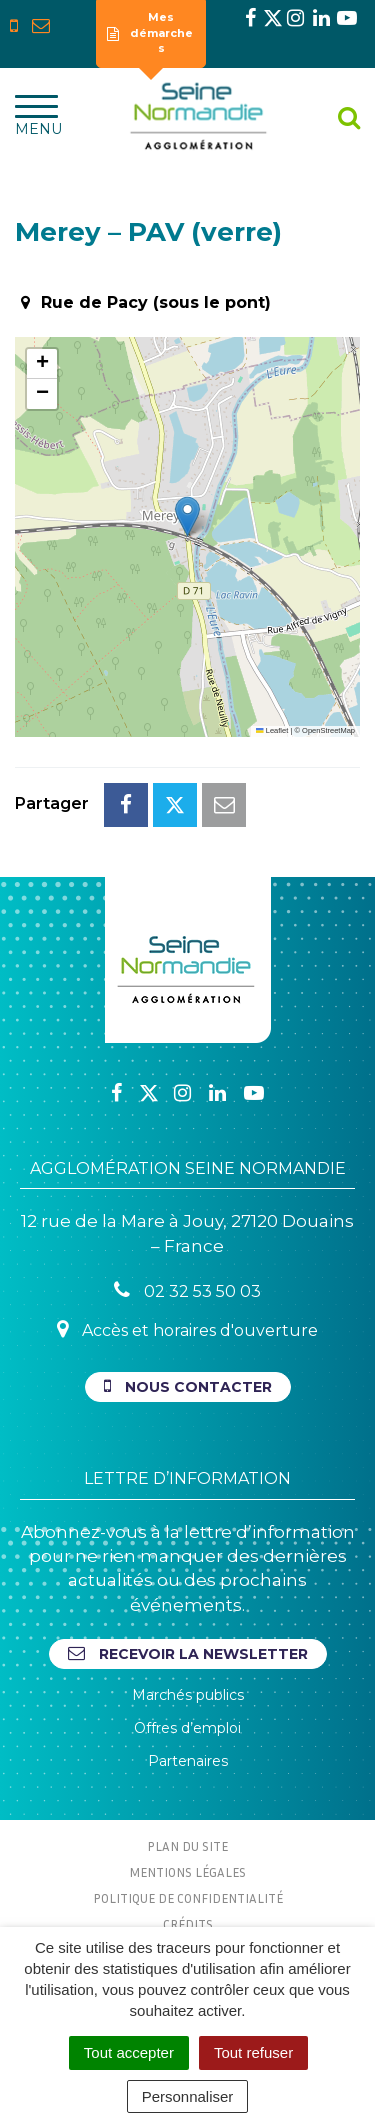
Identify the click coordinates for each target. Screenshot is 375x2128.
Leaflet (272, 730)
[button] (187, 516)
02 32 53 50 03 (187, 1290)
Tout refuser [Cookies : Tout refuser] (253, 2052)
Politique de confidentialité (188, 1898)
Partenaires (188, 1761)
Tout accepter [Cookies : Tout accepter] (129, 2052)
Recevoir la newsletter (188, 1653)
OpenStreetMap (328, 730)
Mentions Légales (187, 1872)
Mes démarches (150, 32)
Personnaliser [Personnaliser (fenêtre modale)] (188, 2096)
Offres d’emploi (187, 1728)
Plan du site (187, 1846)
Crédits (188, 1924)
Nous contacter (188, 1386)
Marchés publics (188, 1695)
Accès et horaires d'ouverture (187, 1329)
